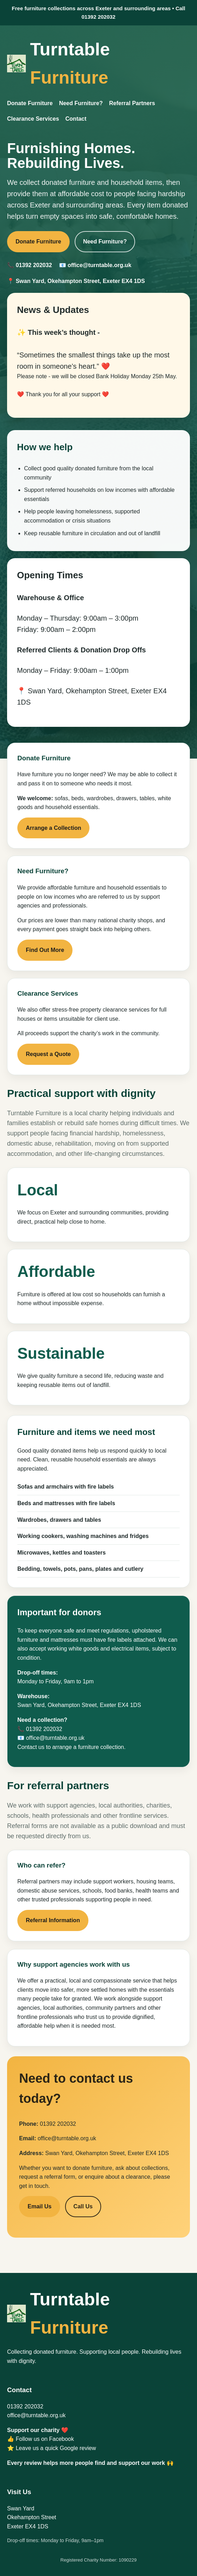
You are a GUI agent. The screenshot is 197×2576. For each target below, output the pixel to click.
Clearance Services (33, 119)
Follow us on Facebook (45, 2439)
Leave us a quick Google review (56, 2448)
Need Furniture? (81, 103)
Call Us (83, 2206)
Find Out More (45, 950)
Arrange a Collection (53, 828)
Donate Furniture (30, 103)
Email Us (40, 2206)
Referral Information (53, 1920)
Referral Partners (132, 103)
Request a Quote (48, 1054)
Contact (76, 119)
